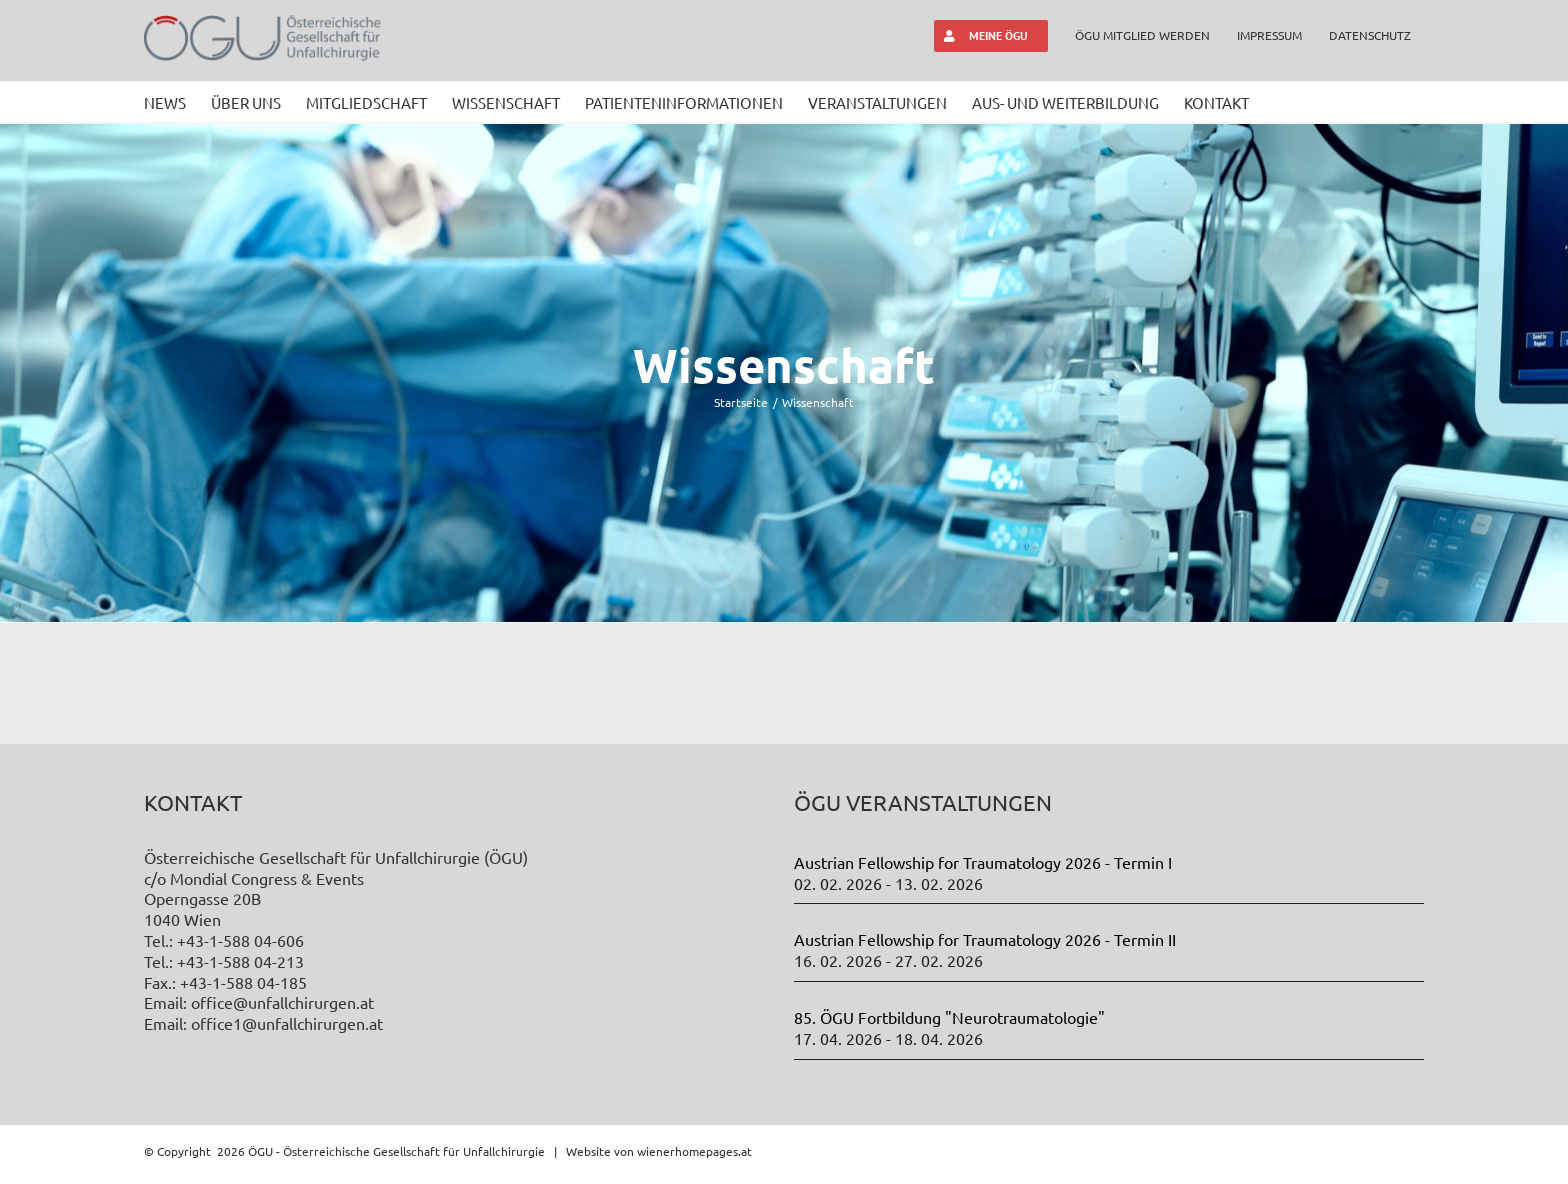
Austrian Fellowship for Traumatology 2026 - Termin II (985, 939)
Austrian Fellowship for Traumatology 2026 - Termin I (983, 862)
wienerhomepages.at (694, 1150)
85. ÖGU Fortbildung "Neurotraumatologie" (949, 1017)
